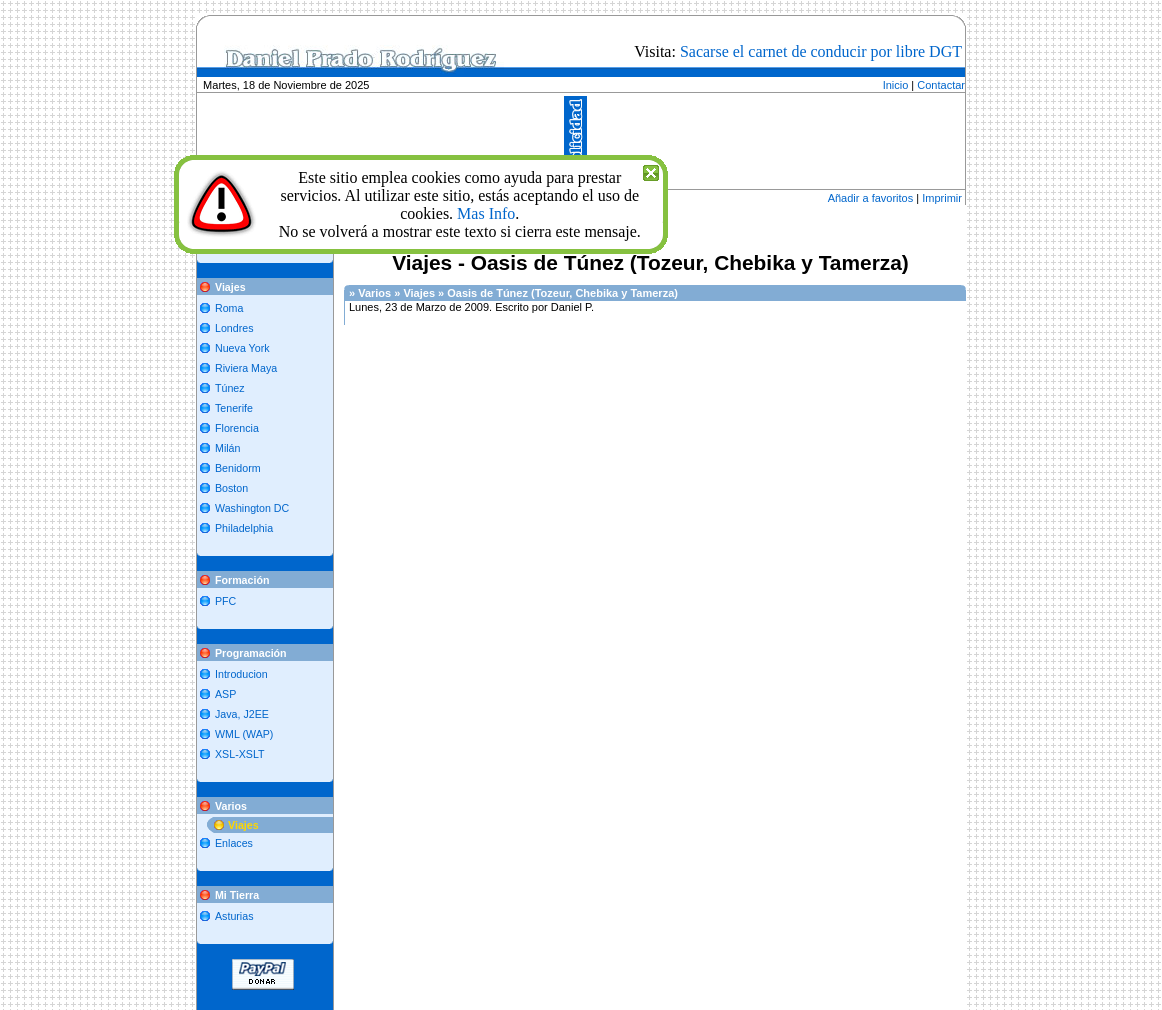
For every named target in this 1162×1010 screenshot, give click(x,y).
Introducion (241, 674)
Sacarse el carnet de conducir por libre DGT (821, 51)
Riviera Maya (246, 368)
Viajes (243, 825)
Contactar (941, 85)
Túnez (230, 388)
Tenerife (234, 408)
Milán (227, 448)
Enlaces (234, 843)
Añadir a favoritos (871, 198)
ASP (225, 694)
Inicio (896, 85)
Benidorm (238, 468)
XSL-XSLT (240, 754)
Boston (231, 488)
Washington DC (252, 508)
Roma (229, 308)
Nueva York (242, 348)
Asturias (234, 916)
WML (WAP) (244, 734)
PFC (225, 601)
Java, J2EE (242, 714)
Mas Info (486, 213)
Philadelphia (244, 528)
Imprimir (942, 198)
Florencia (237, 428)
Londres (234, 328)
